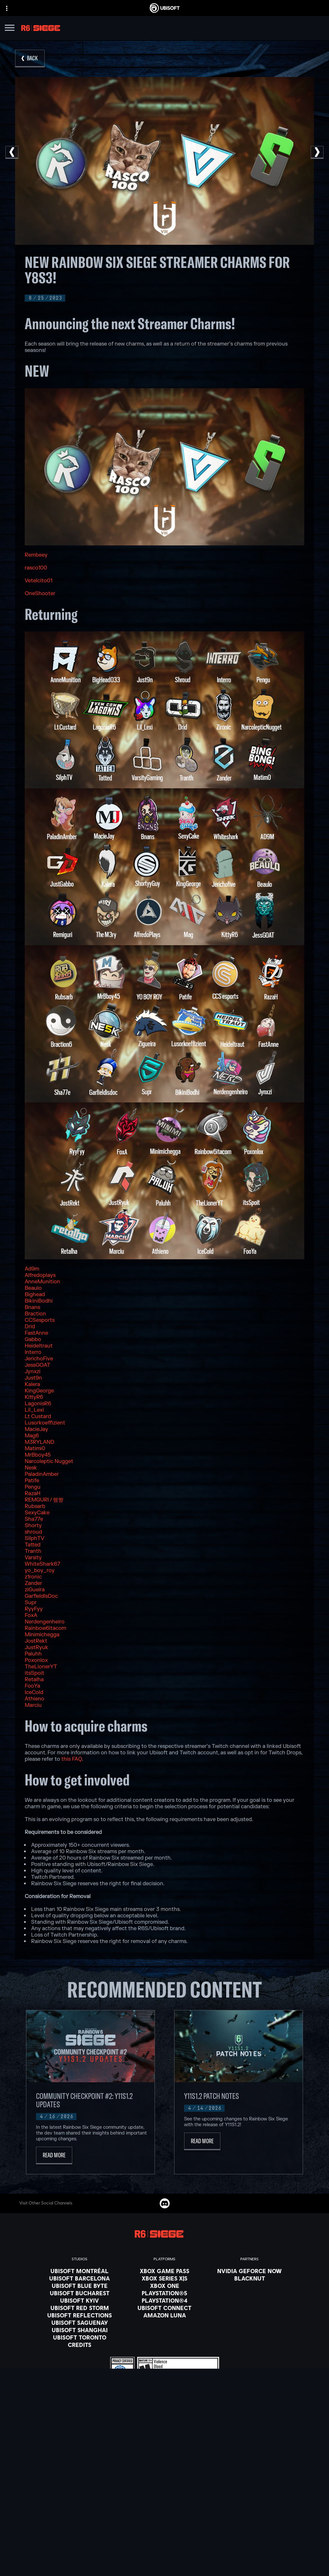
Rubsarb (35, 1506)
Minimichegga (42, 1634)
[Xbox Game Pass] (164, 2271)
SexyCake (37, 1513)
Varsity (33, 1557)
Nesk (31, 1468)
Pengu (32, 1487)
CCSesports (40, 1320)
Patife (32, 1480)
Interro (33, 1352)
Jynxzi (32, 1371)
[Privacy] (164, 2547)
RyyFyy (34, 1609)
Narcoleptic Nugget (49, 1461)
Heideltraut (39, 1346)
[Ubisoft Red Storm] (79, 2308)
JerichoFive (39, 1359)
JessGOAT (37, 1365)
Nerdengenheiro (45, 1622)
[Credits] (79, 2344)
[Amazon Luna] (164, 2315)
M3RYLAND (39, 1442)
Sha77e (34, 1519)
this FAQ (71, 1759)
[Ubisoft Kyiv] (79, 2300)
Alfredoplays (40, 1275)
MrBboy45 (38, 1455)
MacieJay (36, 1429)
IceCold (34, 1692)
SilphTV (34, 1538)
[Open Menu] (9, 29)
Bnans (32, 1307)
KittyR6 (34, 1397)
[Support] (164, 2523)
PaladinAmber (42, 1474)
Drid (30, 1326)
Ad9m (32, 1269)
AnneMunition (42, 1282)
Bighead (35, 1294)
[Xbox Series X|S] (164, 2278)
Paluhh (33, 1654)
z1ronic (33, 1577)
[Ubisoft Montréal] (79, 2271)
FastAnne (36, 1333)
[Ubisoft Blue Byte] (79, 2285)
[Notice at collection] (164, 2565)
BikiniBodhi (39, 1301)
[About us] (164, 2507)
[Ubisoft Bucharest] (79, 2293)
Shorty (33, 1525)
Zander (33, 1583)
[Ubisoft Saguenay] (79, 2322)
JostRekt (36, 1641)
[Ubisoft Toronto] (79, 2337)
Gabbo (33, 1339)
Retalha (34, 1679)
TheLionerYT (41, 1667)
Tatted (32, 1545)
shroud (33, 1532)
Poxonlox (36, 1660)
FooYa (32, 1686)
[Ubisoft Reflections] (79, 2315)
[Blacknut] (249, 2278)
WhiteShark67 (42, 1564)
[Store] (164, 2491)
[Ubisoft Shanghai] (79, 2330)
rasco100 (36, 568)
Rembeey (36, 555)
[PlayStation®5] (164, 2293)
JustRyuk (36, 1647)
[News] (164, 2515)
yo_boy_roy (40, 1570)
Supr (31, 1602)
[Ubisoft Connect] (164, 2499)
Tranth (33, 1551)
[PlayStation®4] (164, 2300)
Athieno (34, 1699)
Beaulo (33, 1288)
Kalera (32, 1384)
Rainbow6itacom (45, 1628)
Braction (35, 1314)
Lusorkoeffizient (45, 1423)
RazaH (32, 1493)
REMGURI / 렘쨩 (44, 1500)
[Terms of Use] (164, 2556)
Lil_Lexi (34, 1410)
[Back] (30, 58)
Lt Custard (38, 1416)
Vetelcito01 (38, 581)
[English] (164, 2438)
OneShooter (40, 593)
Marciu (33, 1705)
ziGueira (35, 1590)
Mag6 (32, 1436)
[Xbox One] (164, 2285)
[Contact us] (164, 2538)
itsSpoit (34, 1673)
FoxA (31, 1615)
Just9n (33, 1378)
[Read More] (54, 2155)
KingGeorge (39, 1391)
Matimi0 (35, 1448)
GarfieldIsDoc (41, 1596)
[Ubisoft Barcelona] (79, 2278)
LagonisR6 (38, 1403)
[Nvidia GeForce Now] (249, 2271)
